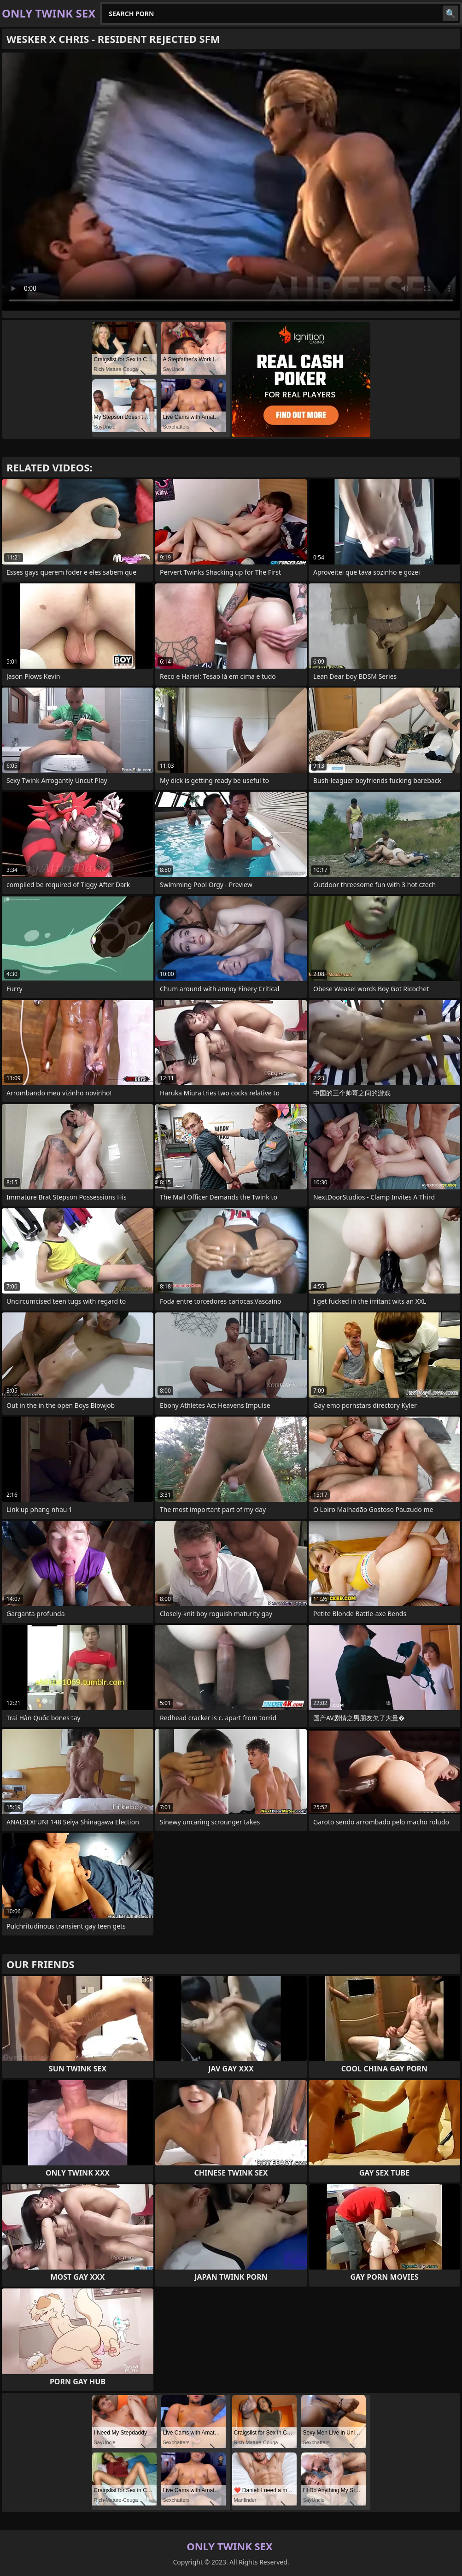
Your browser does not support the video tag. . (231, 182)
